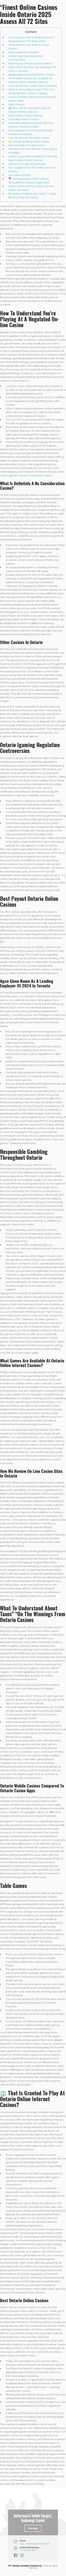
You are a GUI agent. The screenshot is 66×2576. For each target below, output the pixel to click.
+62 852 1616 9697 (28, 2550)
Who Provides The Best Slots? (26, 145)
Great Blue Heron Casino (23, 119)
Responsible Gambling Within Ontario (31, 74)
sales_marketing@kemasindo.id (34, 2543)
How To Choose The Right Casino (29, 137)
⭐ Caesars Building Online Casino (29, 141)
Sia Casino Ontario (19, 175)
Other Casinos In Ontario (23, 52)
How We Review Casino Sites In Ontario (32, 85)
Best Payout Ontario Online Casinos (30, 63)
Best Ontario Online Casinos (25, 115)
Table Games (16, 104)
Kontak (33, 2528)
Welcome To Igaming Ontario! (26, 163)
